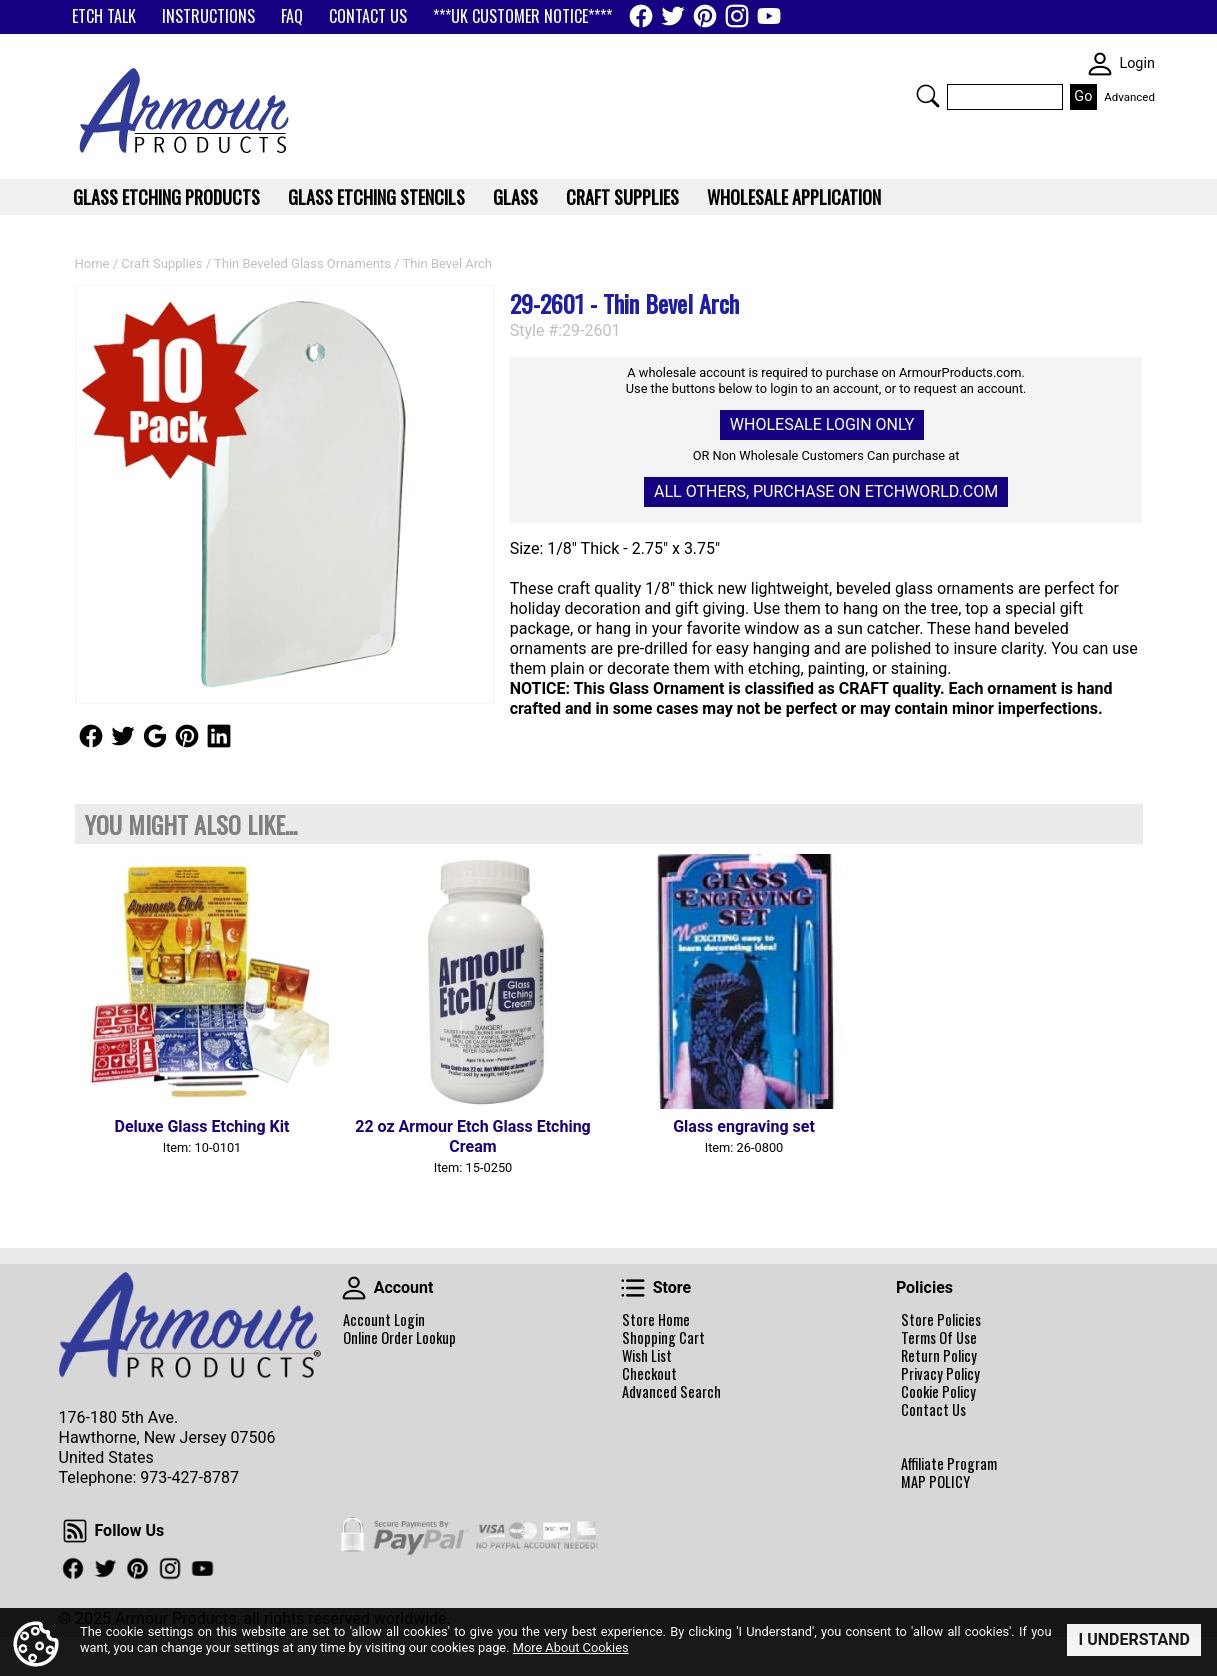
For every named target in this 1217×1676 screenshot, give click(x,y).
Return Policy (939, 1356)
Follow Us (91, 736)
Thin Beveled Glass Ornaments (302, 263)
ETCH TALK (104, 16)
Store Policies (941, 1320)
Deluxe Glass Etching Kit (202, 1126)
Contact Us (933, 1410)
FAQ (292, 16)
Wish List (647, 1356)
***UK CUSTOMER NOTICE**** (522, 16)
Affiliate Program (949, 1464)
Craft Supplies (161, 263)
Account (354, 1288)
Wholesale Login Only (822, 424)
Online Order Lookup (399, 1338)
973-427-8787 (189, 1477)
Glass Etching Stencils (376, 197)
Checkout (649, 1374)
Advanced (1129, 97)
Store (633, 1288)
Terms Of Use (939, 1338)
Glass (515, 197)
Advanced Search (671, 1392)
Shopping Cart (663, 1338)
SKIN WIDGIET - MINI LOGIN (1100, 64)
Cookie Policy (938, 1392)
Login (1137, 63)
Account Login (384, 1320)
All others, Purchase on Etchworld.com (826, 491)
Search (928, 96)
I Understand (1134, 1639)
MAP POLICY (935, 1482)
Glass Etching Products (166, 197)
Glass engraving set (744, 1126)
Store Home (656, 1320)
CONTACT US (368, 16)
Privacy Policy (940, 1374)
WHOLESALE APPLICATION (794, 197)
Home (92, 263)
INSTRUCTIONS (208, 16)
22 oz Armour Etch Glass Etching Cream (473, 1136)
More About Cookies (571, 1646)
